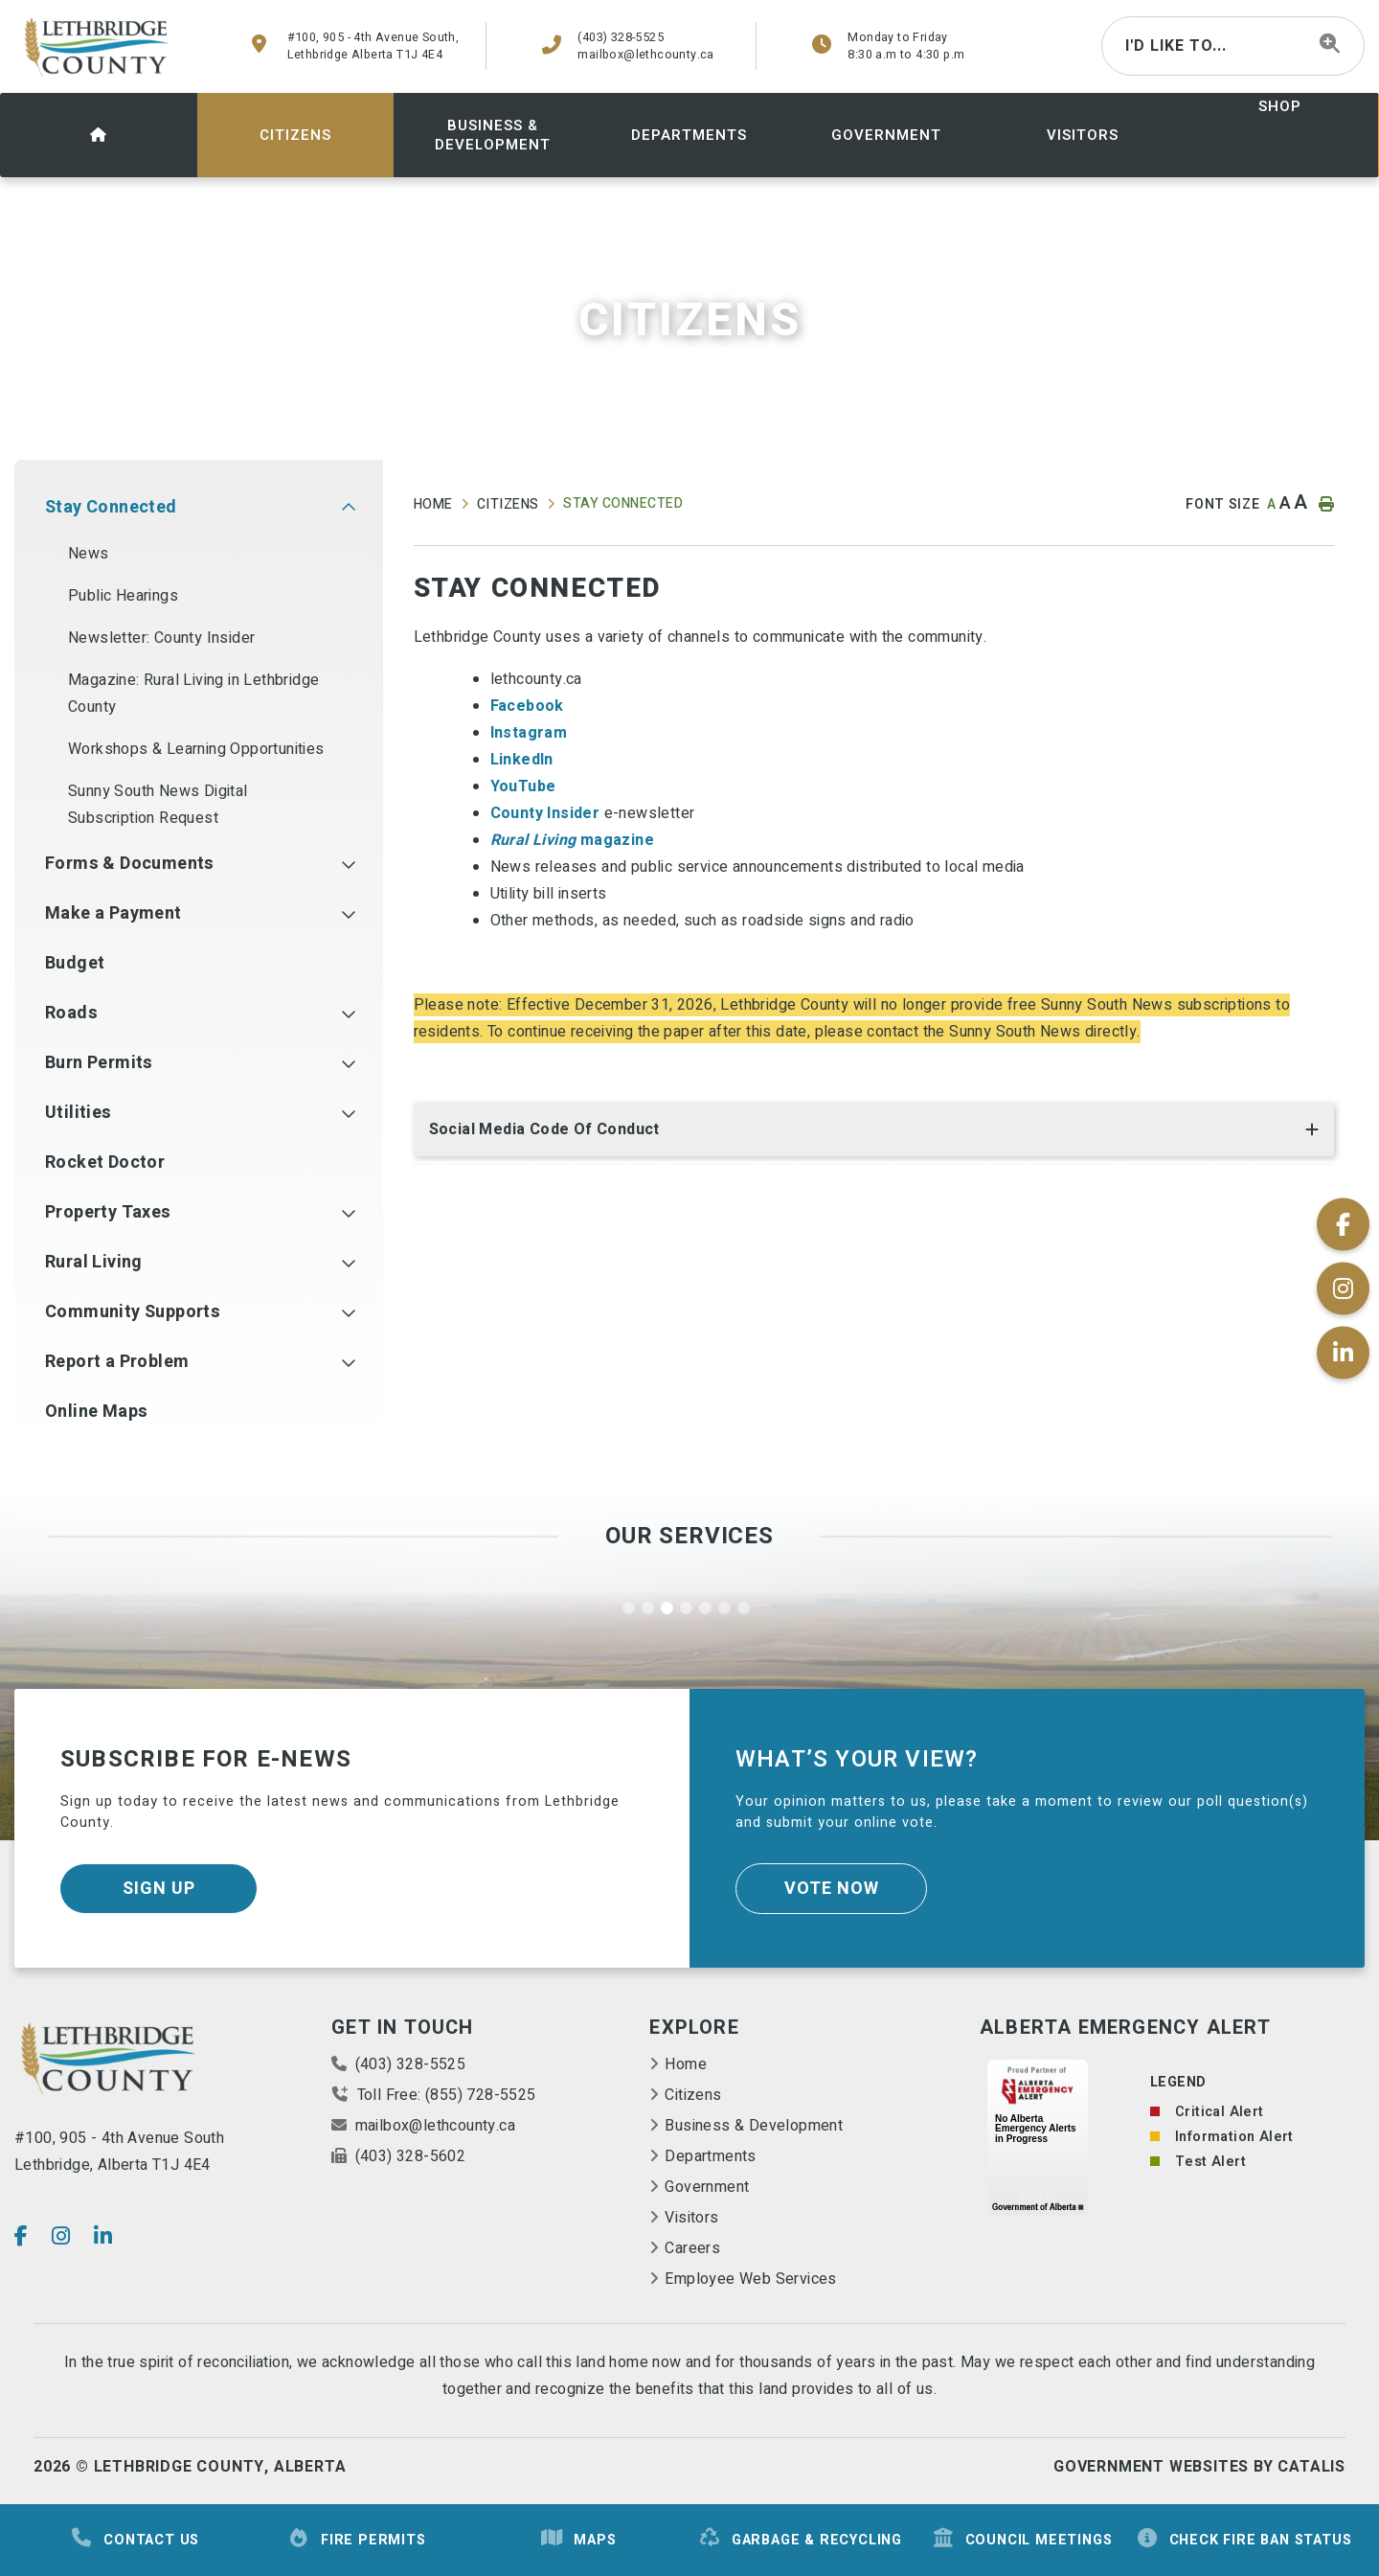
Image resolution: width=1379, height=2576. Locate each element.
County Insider (545, 813)
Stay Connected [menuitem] (111, 507)
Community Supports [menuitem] (132, 1312)
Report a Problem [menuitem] (117, 1362)
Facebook (529, 706)
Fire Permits (356, 2539)
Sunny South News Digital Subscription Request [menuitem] (158, 805)
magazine (572, 840)
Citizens (508, 504)
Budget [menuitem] (74, 963)
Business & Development (754, 2125)
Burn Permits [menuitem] (99, 1063)
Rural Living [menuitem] (94, 1262)
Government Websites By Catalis (1199, 2466)
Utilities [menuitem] (78, 1113)
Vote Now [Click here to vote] (831, 1889)
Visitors (691, 2217)
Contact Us (134, 2539)
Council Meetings (1022, 2539)
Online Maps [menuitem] (96, 1412)
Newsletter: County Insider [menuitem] (161, 638)
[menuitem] (98, 135)
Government (707, 2187)
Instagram (529, 732)
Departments (710, 2156)
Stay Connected (623, 503)
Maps (578, 2539)
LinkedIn (524, 759)
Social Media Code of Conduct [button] (544, 1129)
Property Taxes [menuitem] (108, 1212)
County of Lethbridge (98, 46)
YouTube (523, 786)
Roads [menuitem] (71, 1013)
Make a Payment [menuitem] (113, 913)
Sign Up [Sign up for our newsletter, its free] (159, 1889)
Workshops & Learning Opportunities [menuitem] (196, 749)
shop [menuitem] (1279, 106)
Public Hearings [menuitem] (123, 595)
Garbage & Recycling (800, 2539)
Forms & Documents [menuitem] (130, 864)
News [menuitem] (88, 553)
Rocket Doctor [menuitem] (105, 1162)
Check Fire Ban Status (1244, 2539)
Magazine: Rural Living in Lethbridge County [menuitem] (193, 693)
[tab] (874, 1134)
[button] (348, 508)
